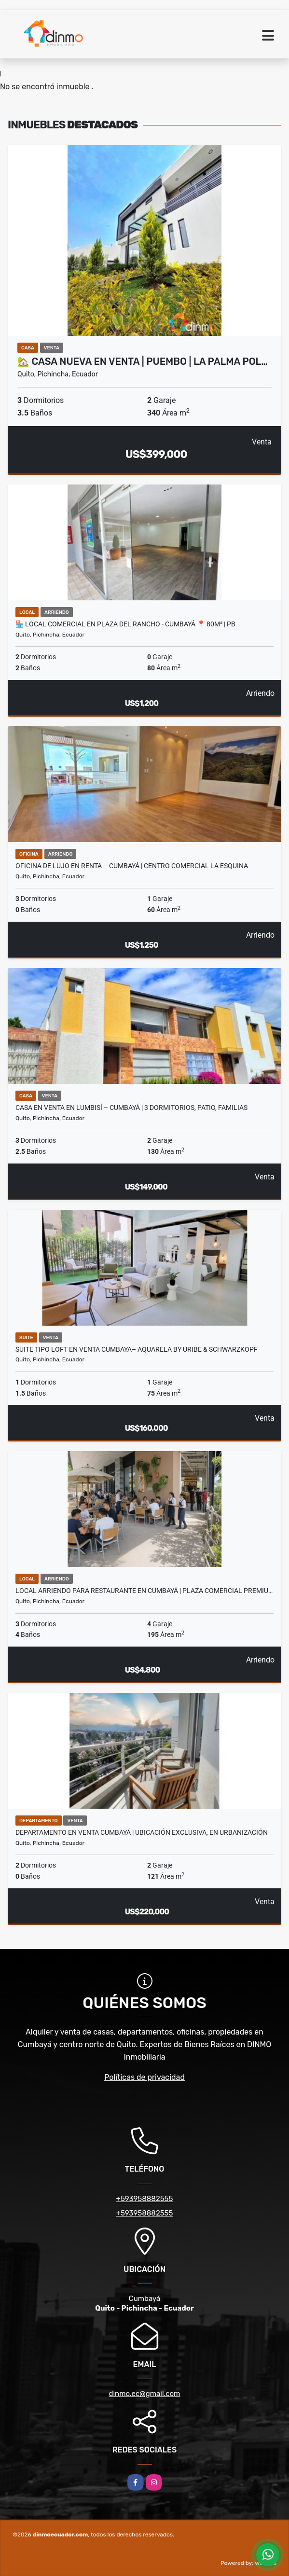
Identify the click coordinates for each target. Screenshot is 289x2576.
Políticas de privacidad (144, 2077)
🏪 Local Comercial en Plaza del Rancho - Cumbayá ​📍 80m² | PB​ (125, 624)
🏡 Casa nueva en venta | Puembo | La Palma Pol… (142, 361)
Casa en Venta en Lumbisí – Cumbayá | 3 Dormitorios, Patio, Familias (131, 1107)
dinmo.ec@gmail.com (144, 2393)
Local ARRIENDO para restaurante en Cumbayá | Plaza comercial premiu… (144, 1590)
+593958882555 (144, 2198)
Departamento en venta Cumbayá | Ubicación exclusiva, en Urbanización (141, 1832)
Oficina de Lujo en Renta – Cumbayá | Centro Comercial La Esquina (131, 866)
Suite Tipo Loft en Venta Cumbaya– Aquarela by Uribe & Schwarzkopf (136, 1349)
